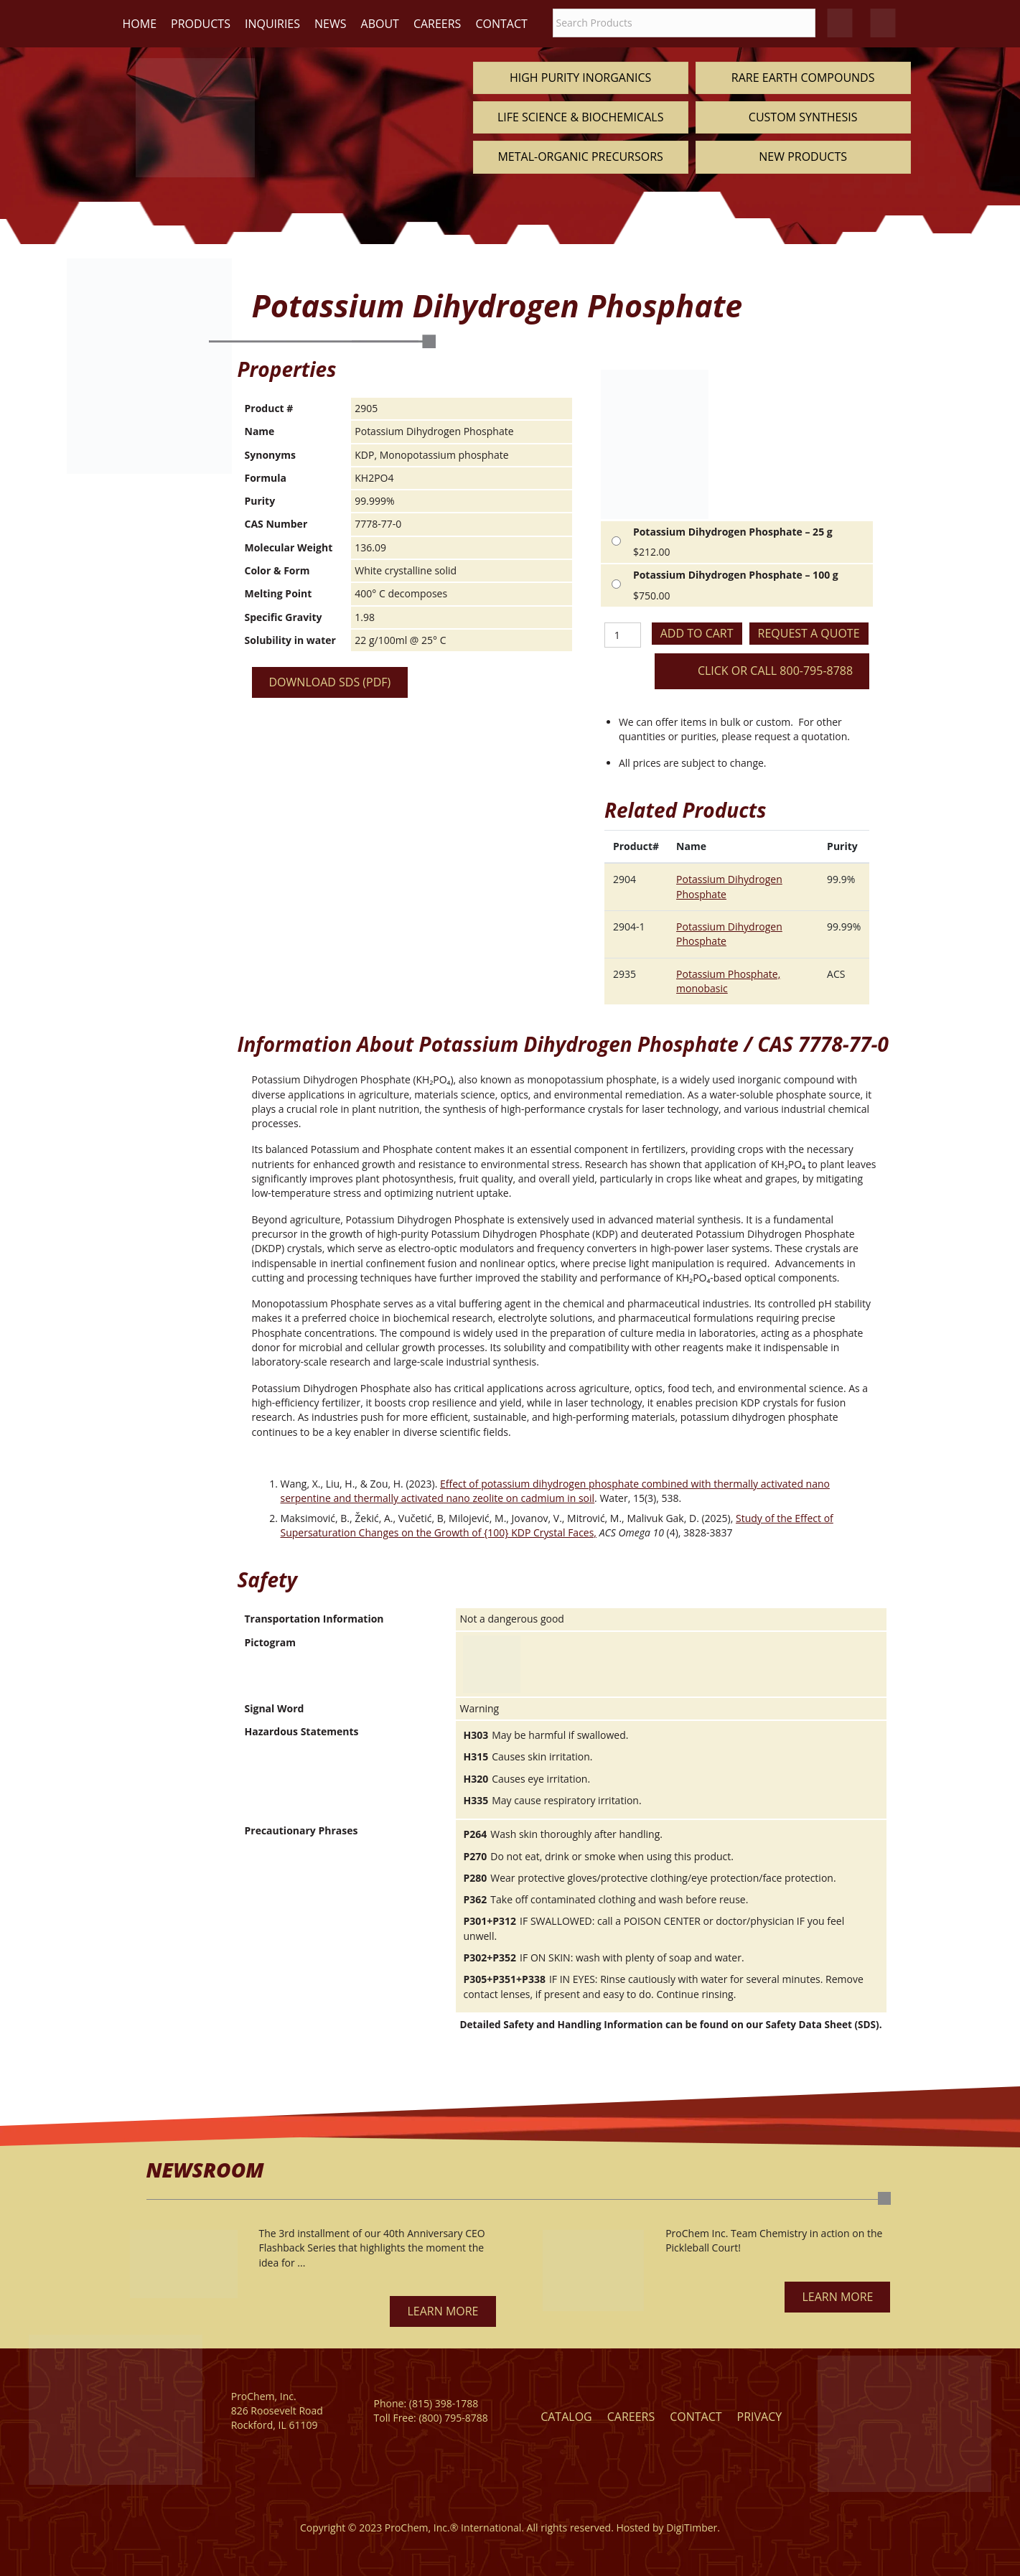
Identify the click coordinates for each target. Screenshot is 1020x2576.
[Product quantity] (622, 635)
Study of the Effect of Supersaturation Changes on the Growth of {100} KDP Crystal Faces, (557, 1525)
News (330, 24)
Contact (501, 24)
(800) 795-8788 (452, 2418)
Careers (437, 24)
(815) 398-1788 (443, 2403)
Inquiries (272, 24)
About (380, 24)
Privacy (759, 2417)
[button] (442, 2311)
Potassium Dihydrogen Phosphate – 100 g (735, 575)
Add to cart (697, 633)
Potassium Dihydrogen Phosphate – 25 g (733, 531)
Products (200, 24)
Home (140, 24)
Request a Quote (809, 633)
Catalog (566, 2417)
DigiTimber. (693, 2527)
